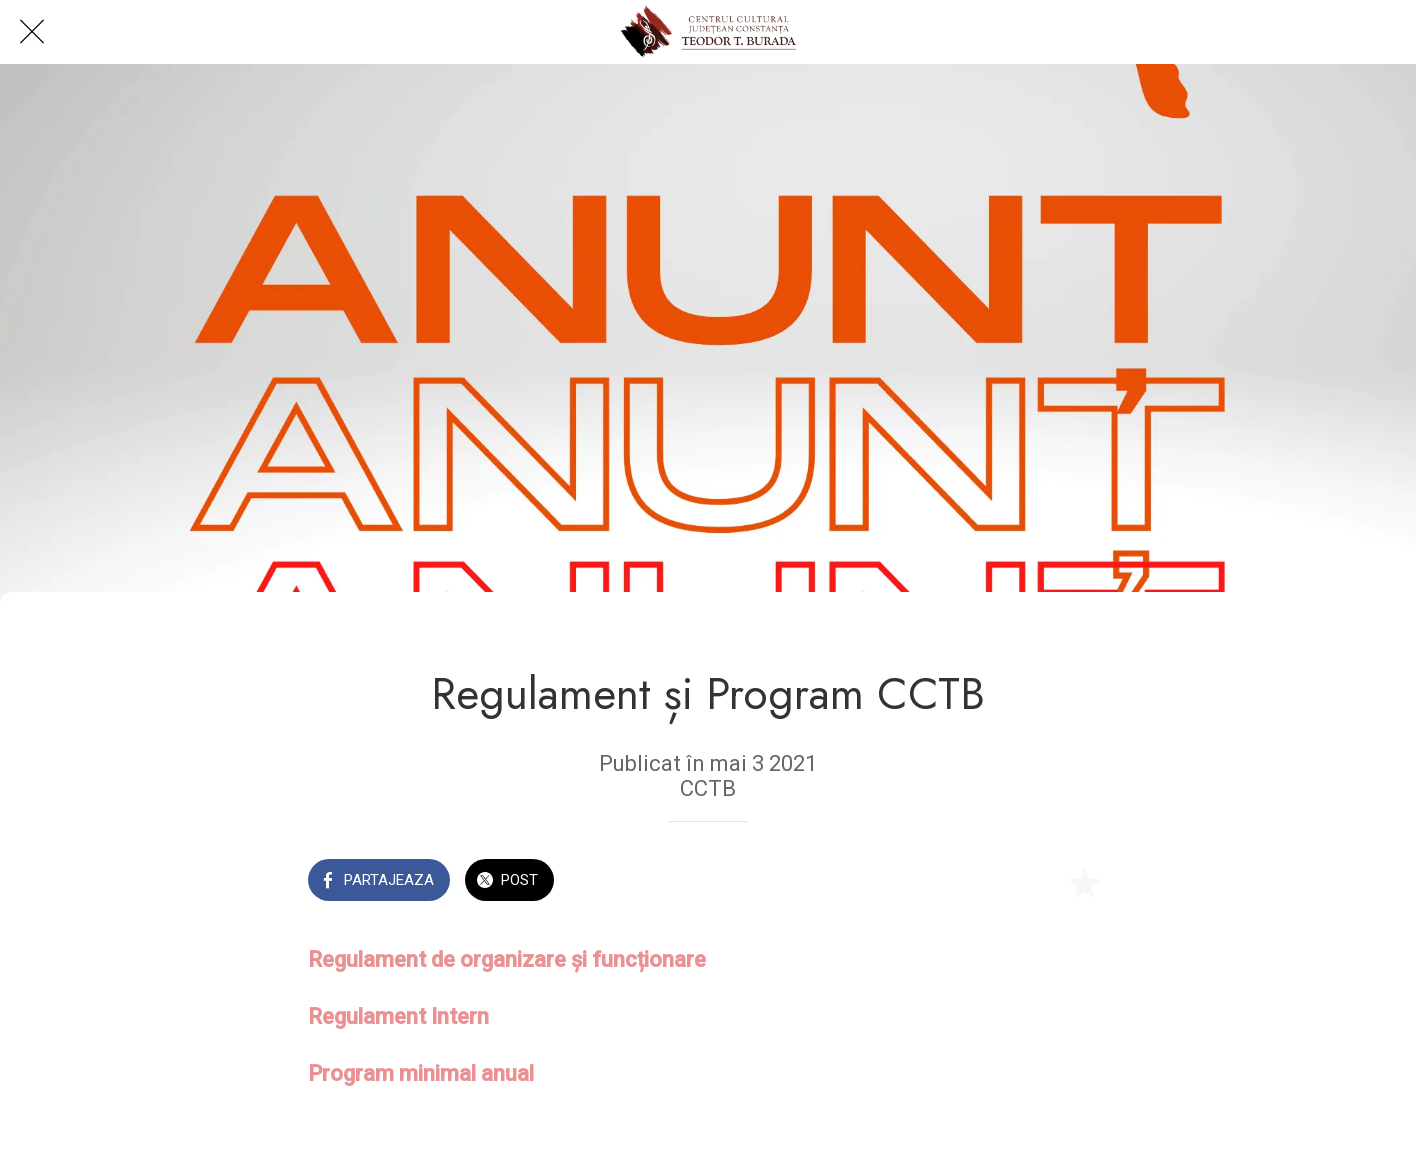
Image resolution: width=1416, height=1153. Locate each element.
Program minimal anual (421, 1073)
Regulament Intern (398, 1016)
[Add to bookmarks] (1084, 882)
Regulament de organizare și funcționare (507, 959)
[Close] (32, 32)
